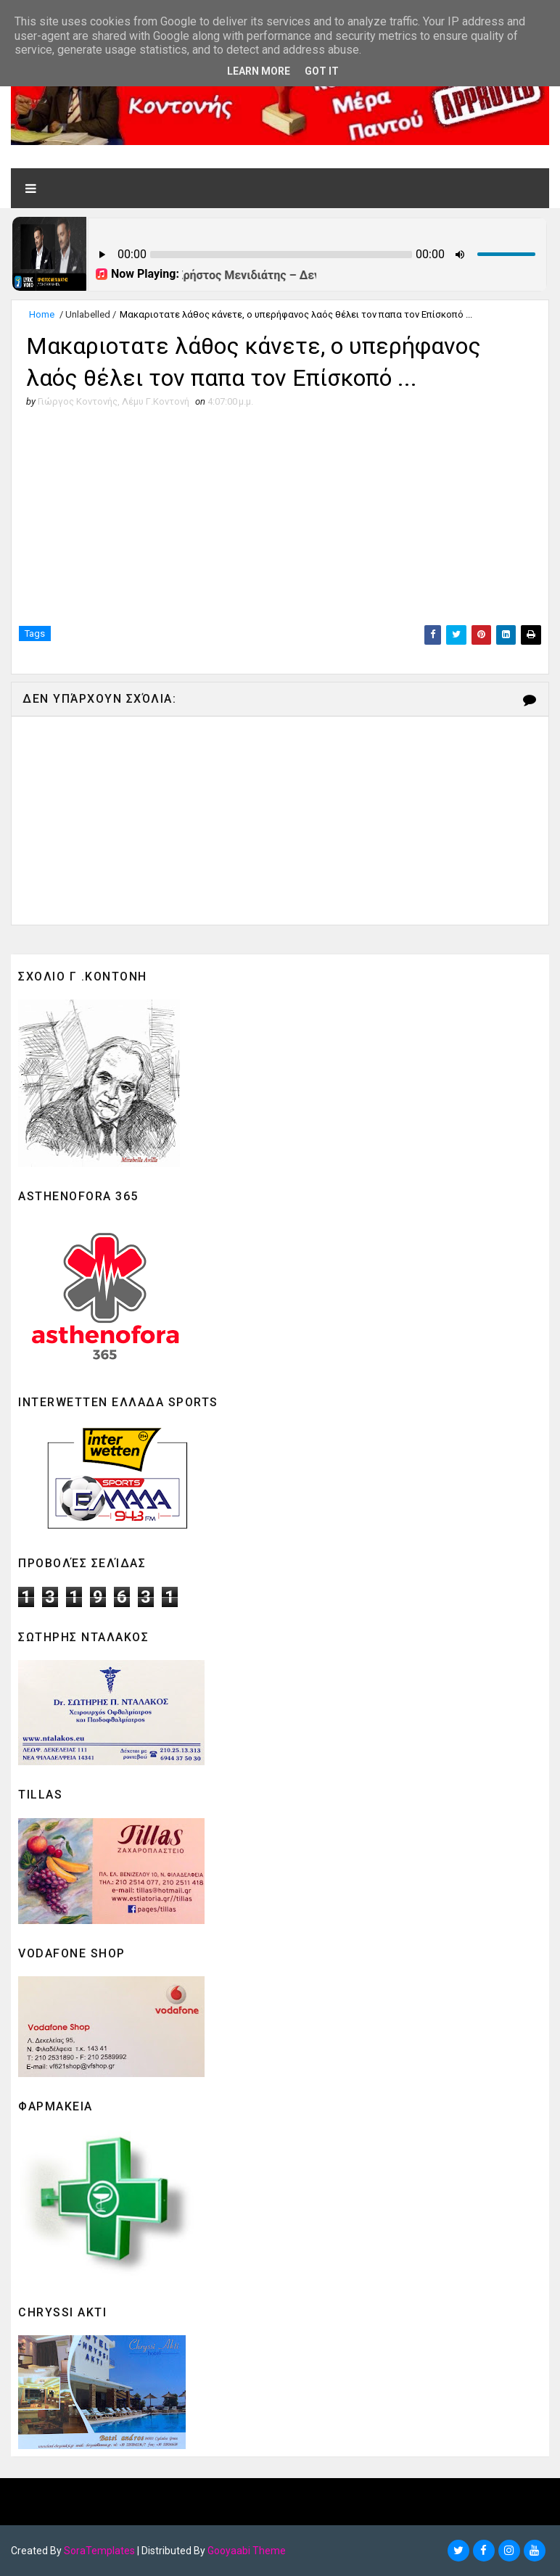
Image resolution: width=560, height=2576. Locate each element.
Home (41, 314)
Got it (322, 71)
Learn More (258, 71)
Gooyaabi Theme (246, 2550)
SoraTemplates (99, 2550)
